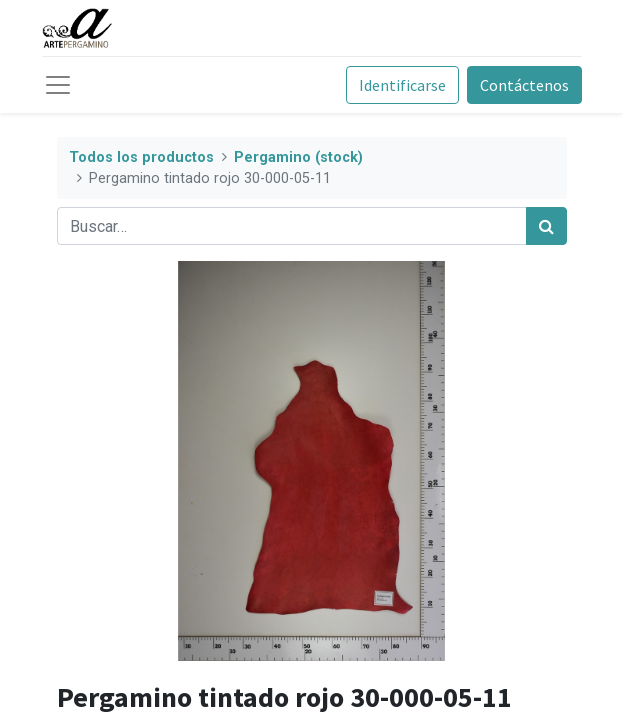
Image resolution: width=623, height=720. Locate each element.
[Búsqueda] (546, 226)
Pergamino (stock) (298, 157)
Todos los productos (141, 157)
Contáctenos (524, 85)
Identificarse (402, 85)
